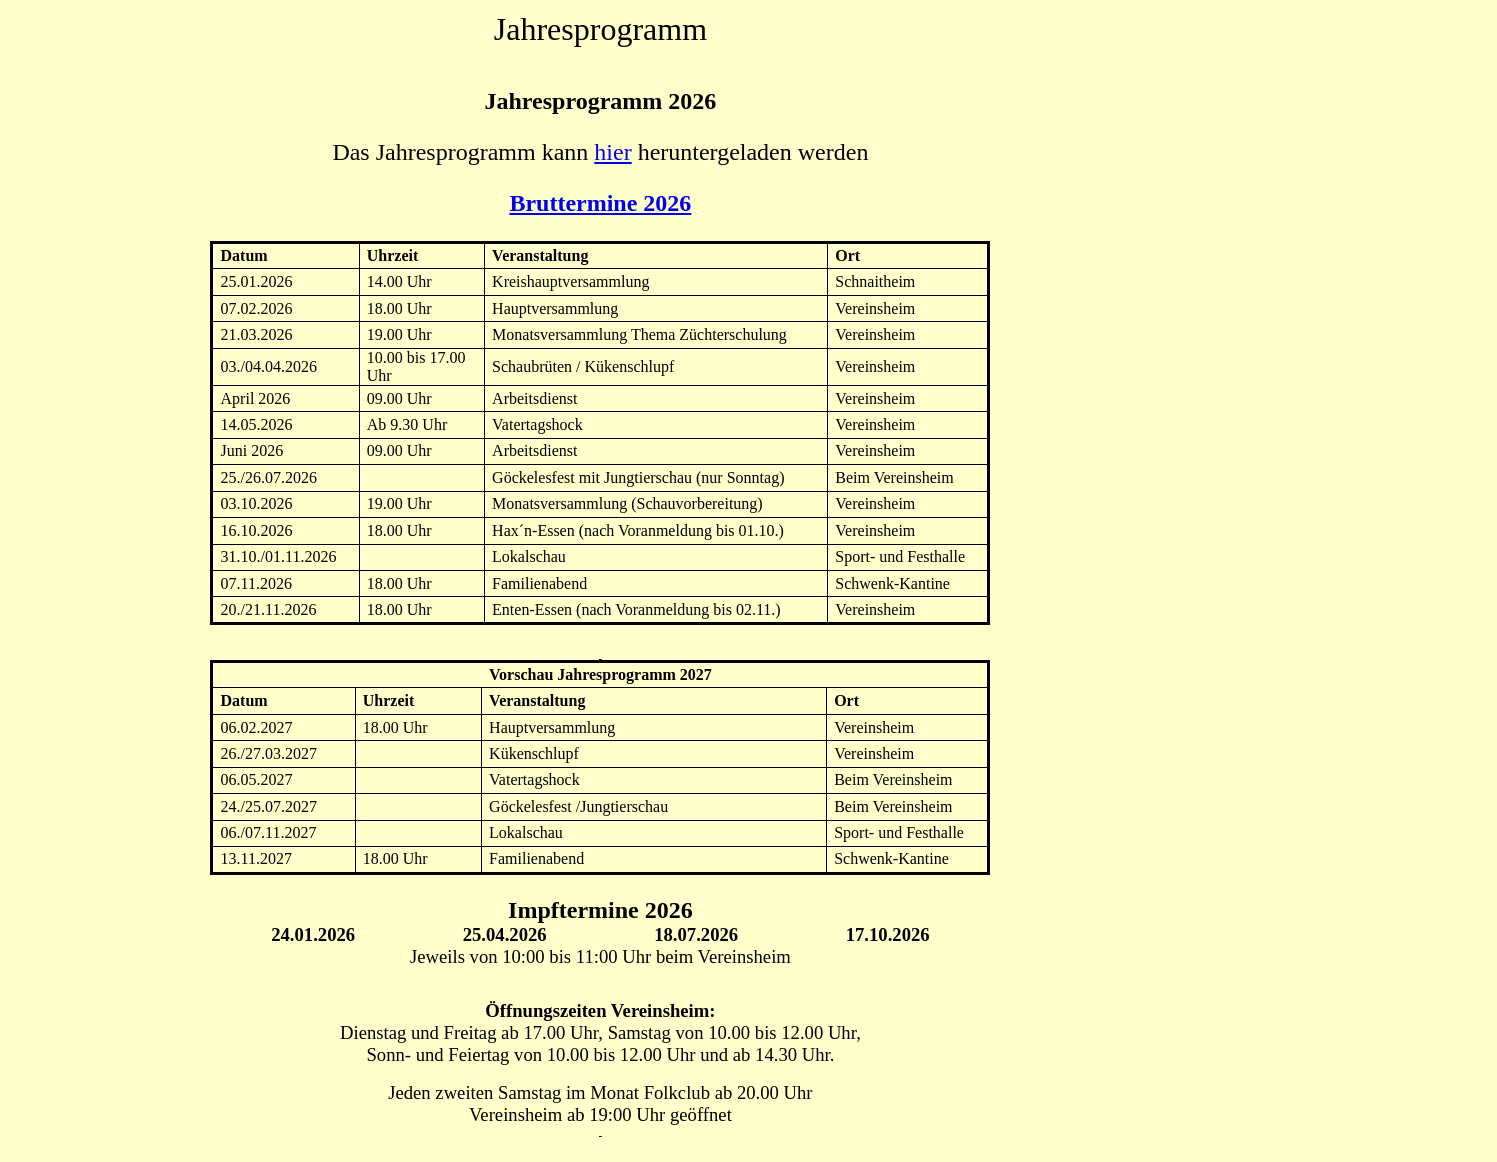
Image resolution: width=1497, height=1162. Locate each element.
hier (612, 152)
